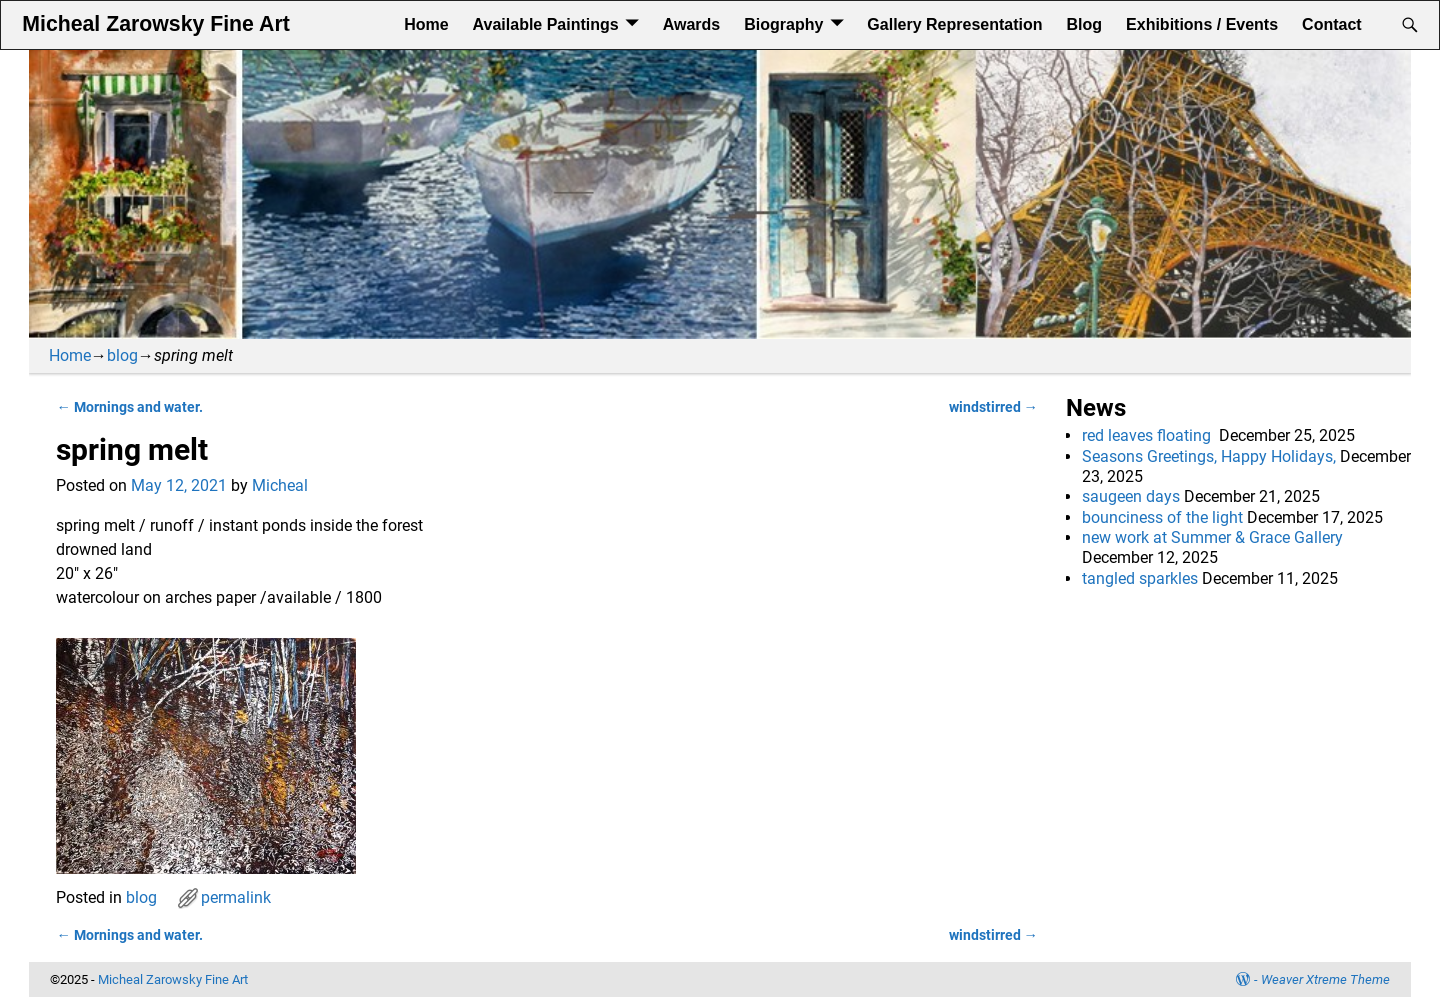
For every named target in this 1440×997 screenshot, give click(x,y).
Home (426, 24)
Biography (783, 24)
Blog (1085, 24)
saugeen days (1131, 496)
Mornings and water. (129, 407)
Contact (1332, 24)
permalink (236, 897)
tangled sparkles (1140, 578)
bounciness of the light (1162, 517)
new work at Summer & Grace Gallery (1212, 537)
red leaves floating (1148, 435)
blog (122, 355)
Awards (692, 24)
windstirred (993, 407)
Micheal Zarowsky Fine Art (155, 24)
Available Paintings (546, 24)
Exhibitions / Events (1202, 24)
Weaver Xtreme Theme (1325, 979)
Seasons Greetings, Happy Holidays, (1209, 456)
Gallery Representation (954, 24)
